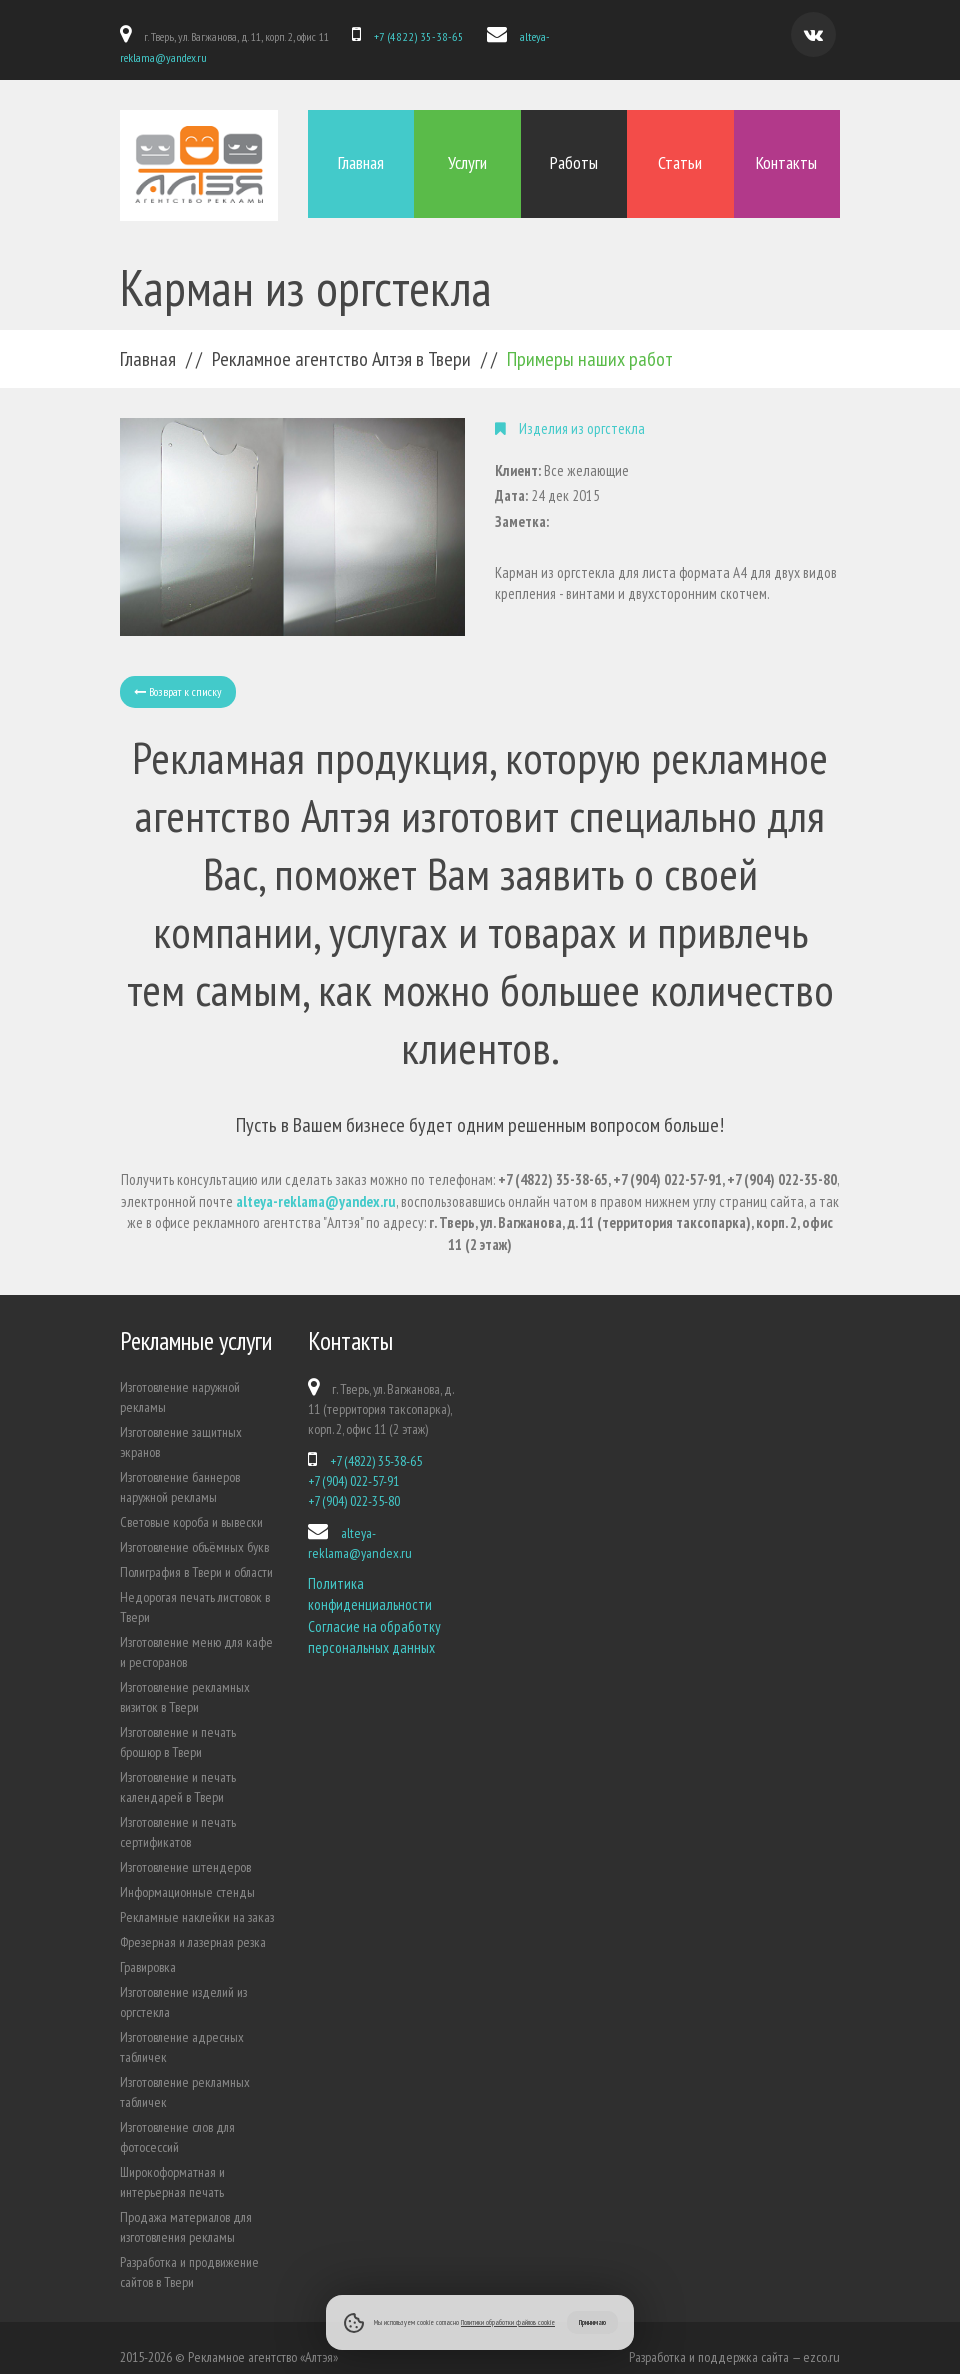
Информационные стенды (187, 1874)
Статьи (680, 151)
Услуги (467, 151)
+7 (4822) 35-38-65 (412, 36)
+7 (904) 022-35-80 (354, 1483)
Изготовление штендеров (185, 1849)
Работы (574, 151)
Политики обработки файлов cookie (508, 2322)
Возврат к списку (178, 673)
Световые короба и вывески (191, 1504)
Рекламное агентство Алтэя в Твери (341, 341)
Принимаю (592, 2322)
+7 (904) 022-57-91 (353, 1463)
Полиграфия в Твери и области (196, 1554)
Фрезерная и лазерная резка (193, 1924)
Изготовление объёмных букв (194, 1529)
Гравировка (148, 1949)
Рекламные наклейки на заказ (197, 1899)
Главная (361, 151)
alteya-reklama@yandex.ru (565, 36)
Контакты (786, 151)
